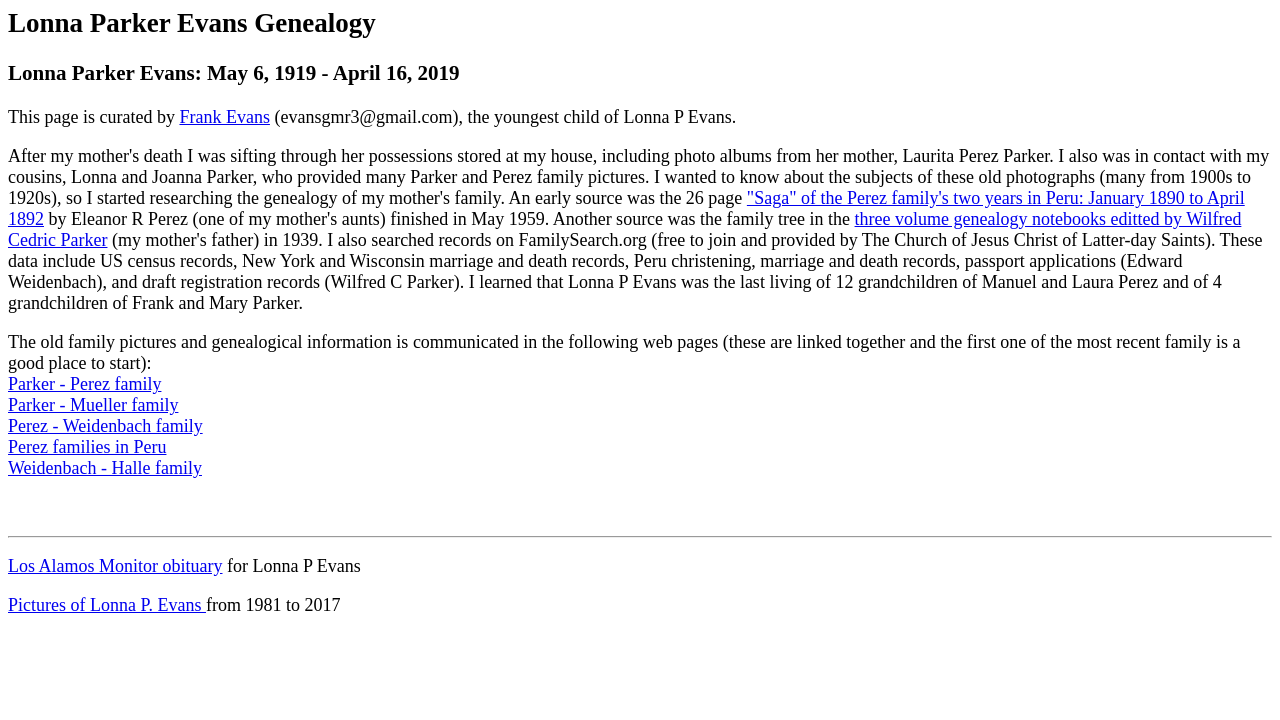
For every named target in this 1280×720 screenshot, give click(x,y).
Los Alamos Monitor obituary (115, 566)
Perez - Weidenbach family (105, 426)
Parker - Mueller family (93, 405)
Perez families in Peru (87, 447)
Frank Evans (224, 117)
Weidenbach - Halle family (105, 468)
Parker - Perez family (84, 384)
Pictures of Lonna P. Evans (107, 605)
